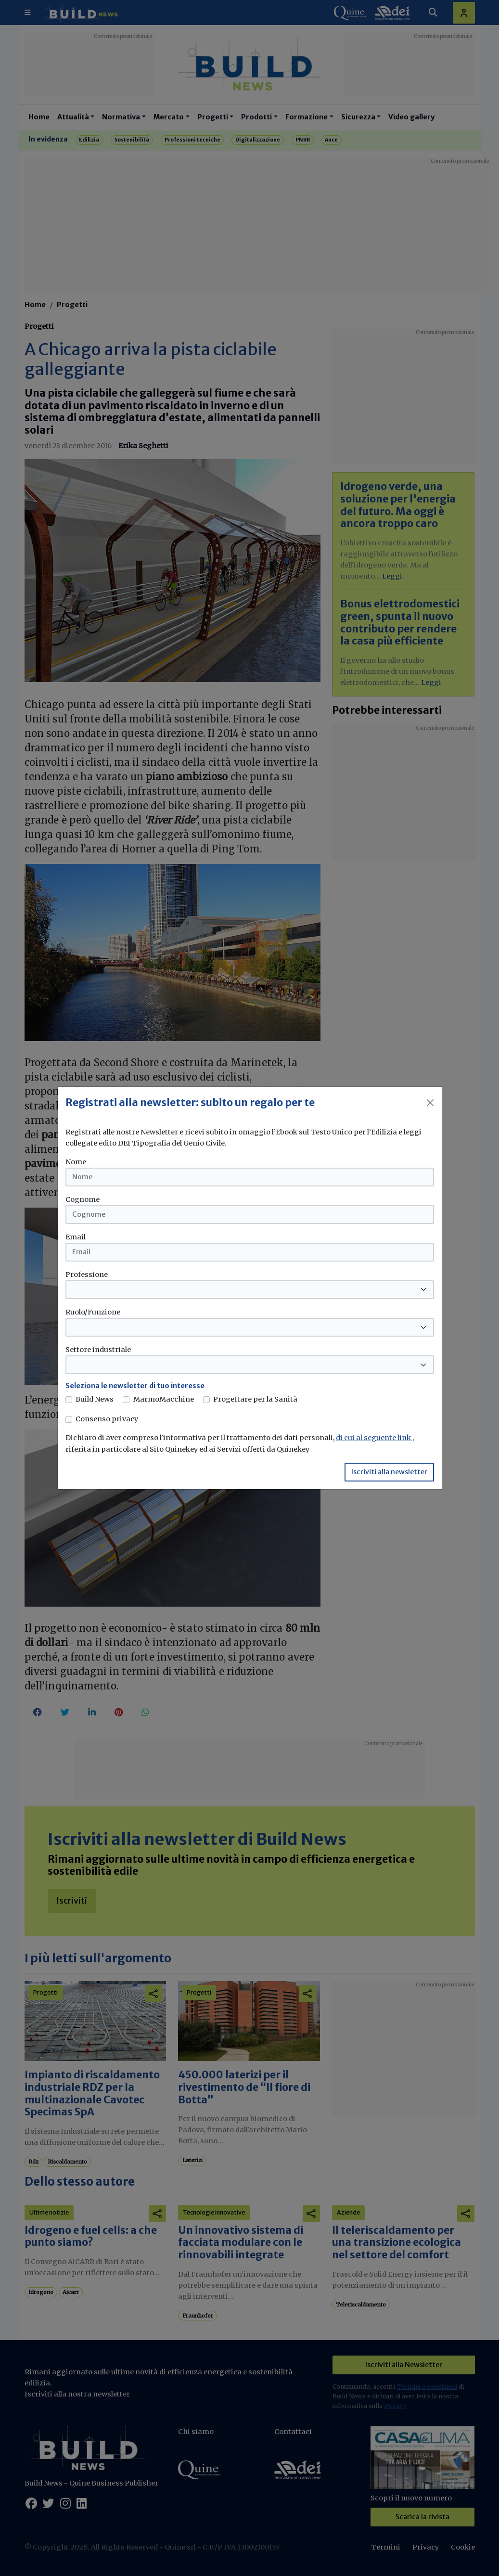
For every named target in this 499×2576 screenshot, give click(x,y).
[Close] (430, 1102)
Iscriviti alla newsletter (389, 1472)
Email (75, 1237)
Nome (75, 1162)
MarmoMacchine (163, 1399)
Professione (86, 1274)
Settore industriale (98, 1349)
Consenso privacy (107, 1419)
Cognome (82, 1199)
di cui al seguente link (374, 1437)
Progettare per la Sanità (255, 1399)
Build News (95, 1399)
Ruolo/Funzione (92, 1312)
